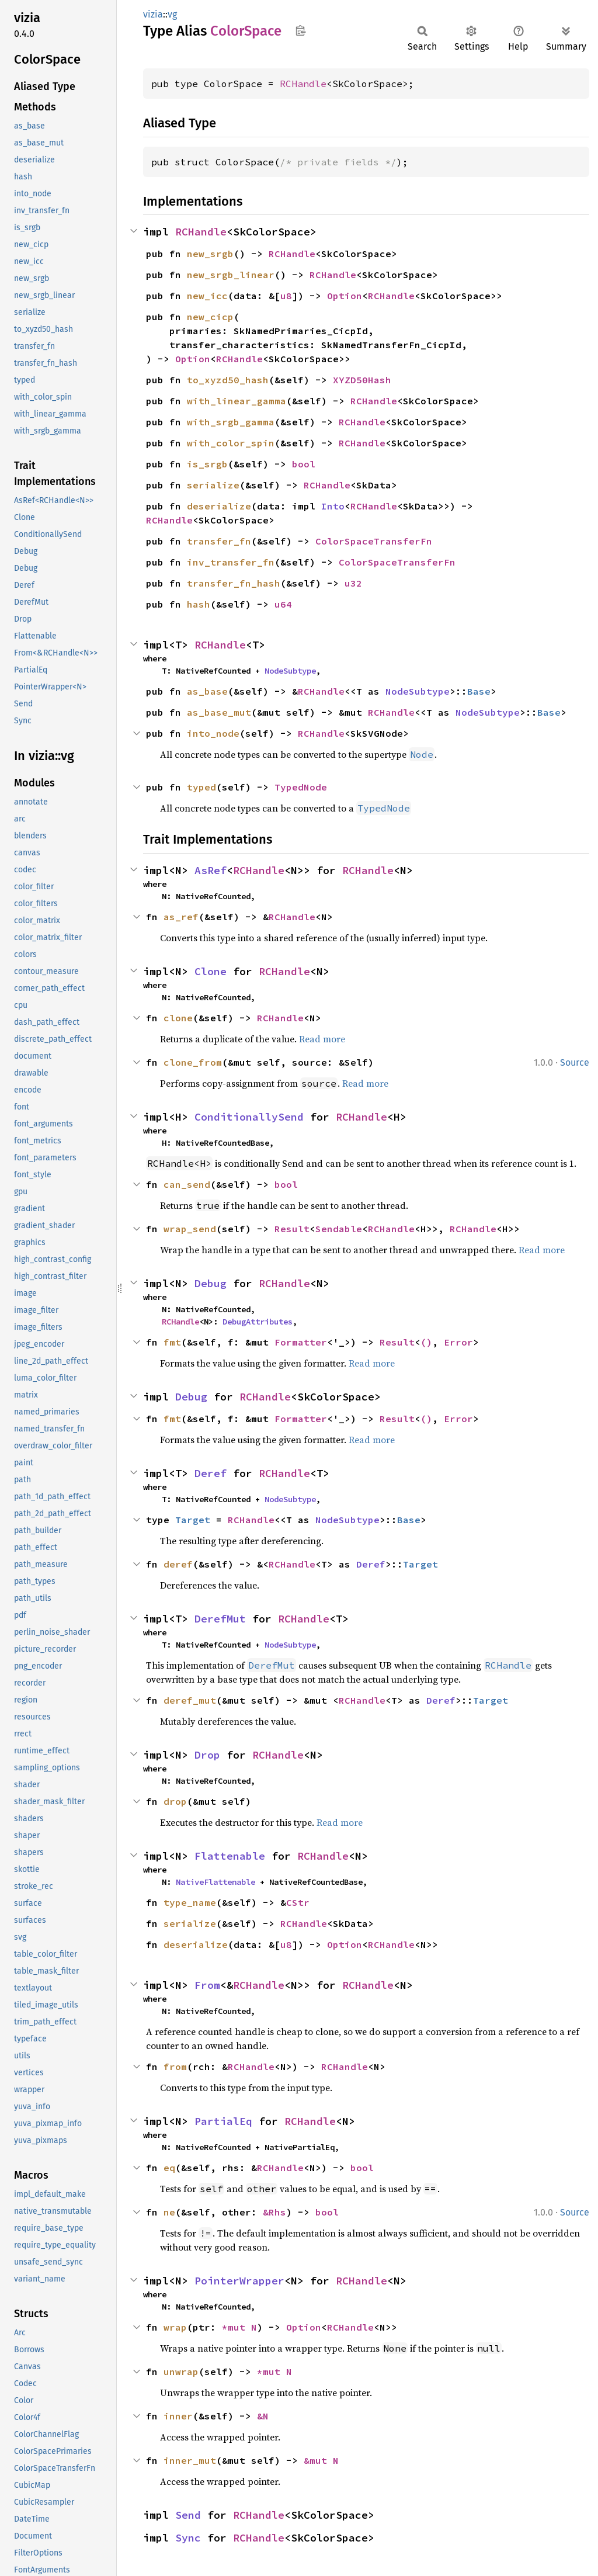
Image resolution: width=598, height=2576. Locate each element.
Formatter (300, 1342)
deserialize (219, 506)
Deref (210, 1473)
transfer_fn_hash (233, 583)
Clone (210, 971)
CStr (298, 1902)
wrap (175, 2327)
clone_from (193, 1062)
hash (198, 604)
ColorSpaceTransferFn (373, 541)
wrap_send (190, 1229)
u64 (283, 604)
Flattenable (229, 1856)
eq (169, 2167)
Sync (188, 2537)
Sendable (338, 1229)
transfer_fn (219, 541)
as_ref (181, 917)
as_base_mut (219, 712)
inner (178, 2416)
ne (169, 2212)
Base (479, 691)
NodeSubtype (290, 670)
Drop (207, 1755)
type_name (190, 1902)
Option (344, 295)
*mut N (239, 2327)
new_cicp (210, 317)
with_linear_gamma (236, 401)
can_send (187, 1184)
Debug (210, 1283)
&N (263, 2416)
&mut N (321, 2460)
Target (192, 1520)
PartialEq (223, 2121)
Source (574, 1062)
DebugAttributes (257, 1321)
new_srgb (210, 253)
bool (303, 464)
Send (188, 2515)
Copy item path (300, 30)
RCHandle (303, 83)
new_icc (207, 295)
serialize (213, 485)
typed (201, 787)
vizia (153, 14)
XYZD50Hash (362, 380)
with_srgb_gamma (230, 422)
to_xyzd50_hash (228, 380)
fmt (172, 1342)
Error (458, 1342)
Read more (322, 1038)
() (426, 1342)
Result (292, 1229)
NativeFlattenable (215, 1882)
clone (178, 1018)
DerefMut (220, 1618)
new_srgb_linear (230, 274)
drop (175, 1801)
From (207, 1985)
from (175, 2066)
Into (333, 506)
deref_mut (190, 1700)
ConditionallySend (249, 1117)
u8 (286, 295)
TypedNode (300, 787)
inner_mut (190, 2460)
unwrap (181, 2371)
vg (172, 14)
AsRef (210, 870)
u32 (353, 583)
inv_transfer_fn (230, 562)
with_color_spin (230, 443)
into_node (213, 733)
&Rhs (274, 2212)
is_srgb (207, 464)
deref (178, 1564)
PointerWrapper (239, 2280)
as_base (207, 691)
